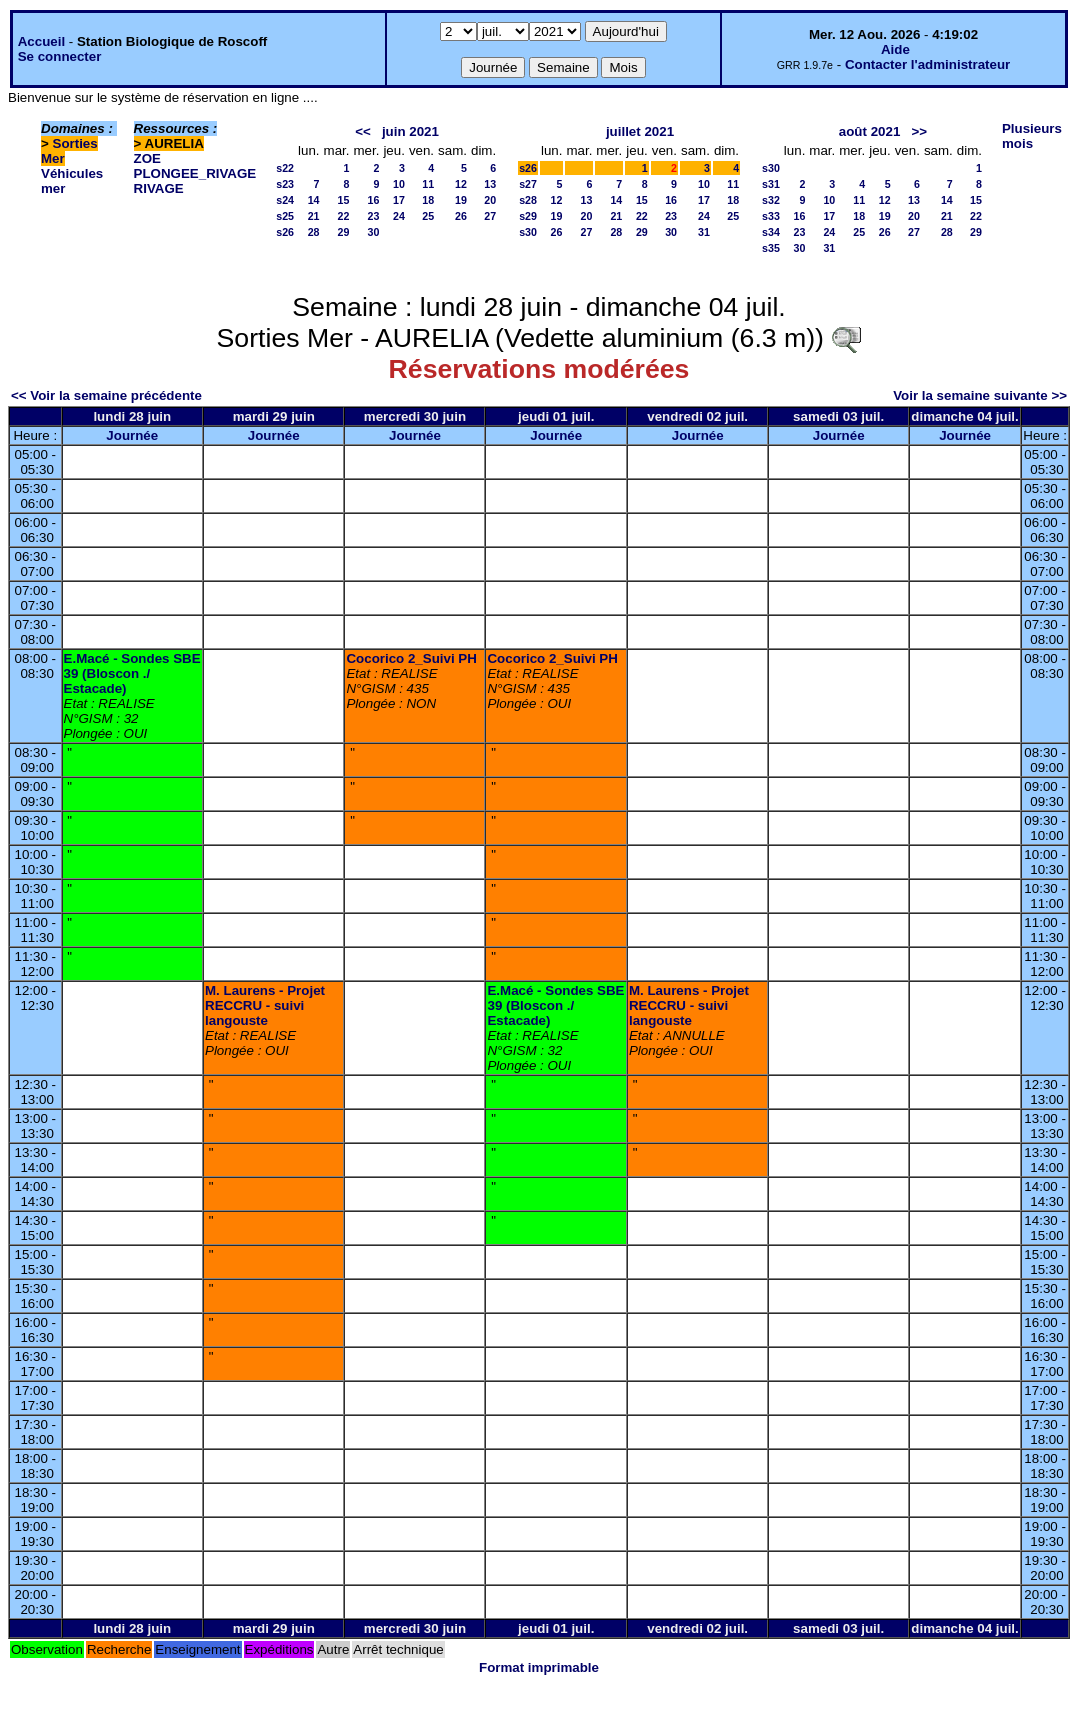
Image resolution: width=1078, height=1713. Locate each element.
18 (428, 200)
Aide (895, 49)
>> (919, 131)
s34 (771, 232)
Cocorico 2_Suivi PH (411, 658)
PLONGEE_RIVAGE (195, 173)
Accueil (41, 41)
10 (399, 184)
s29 (528, 216)
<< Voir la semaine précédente (106, 395)
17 (399, 200)
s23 (285, 184)
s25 (285, 216)
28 (314, 232)
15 (344, 200)
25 (428, 216)
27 (490, 216)
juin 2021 (410, 131)
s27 (528, 184)
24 (399, 216)
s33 (771, 216)
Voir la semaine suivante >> (980, 395)
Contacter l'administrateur (927, 64)
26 (461, 216)
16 (374, 200)
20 (490, 200)
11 (428, 184)
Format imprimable (539, 1667)
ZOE (147, 158)
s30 (528, 232)
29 (344, 232)
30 (374, 232)
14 (314, 200)
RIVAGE (159, 188)
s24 (285, 200)
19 (461, 200)
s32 (771, 200)
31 (704, 232)
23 (374, 216)
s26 (285, 232)
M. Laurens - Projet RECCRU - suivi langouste (265, 1005)
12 (461, 184)
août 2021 (870, 131)
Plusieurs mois (1032, 136)
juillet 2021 (640, 131)
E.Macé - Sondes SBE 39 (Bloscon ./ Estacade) (132, 673)
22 (344, 216)
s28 (528, 200)
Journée (132, 435)
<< (363, 131)
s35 (771, 248)
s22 (285, 168)
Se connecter (60, 56)
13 (490, 184)
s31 (771, 184)
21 (314, 216)
